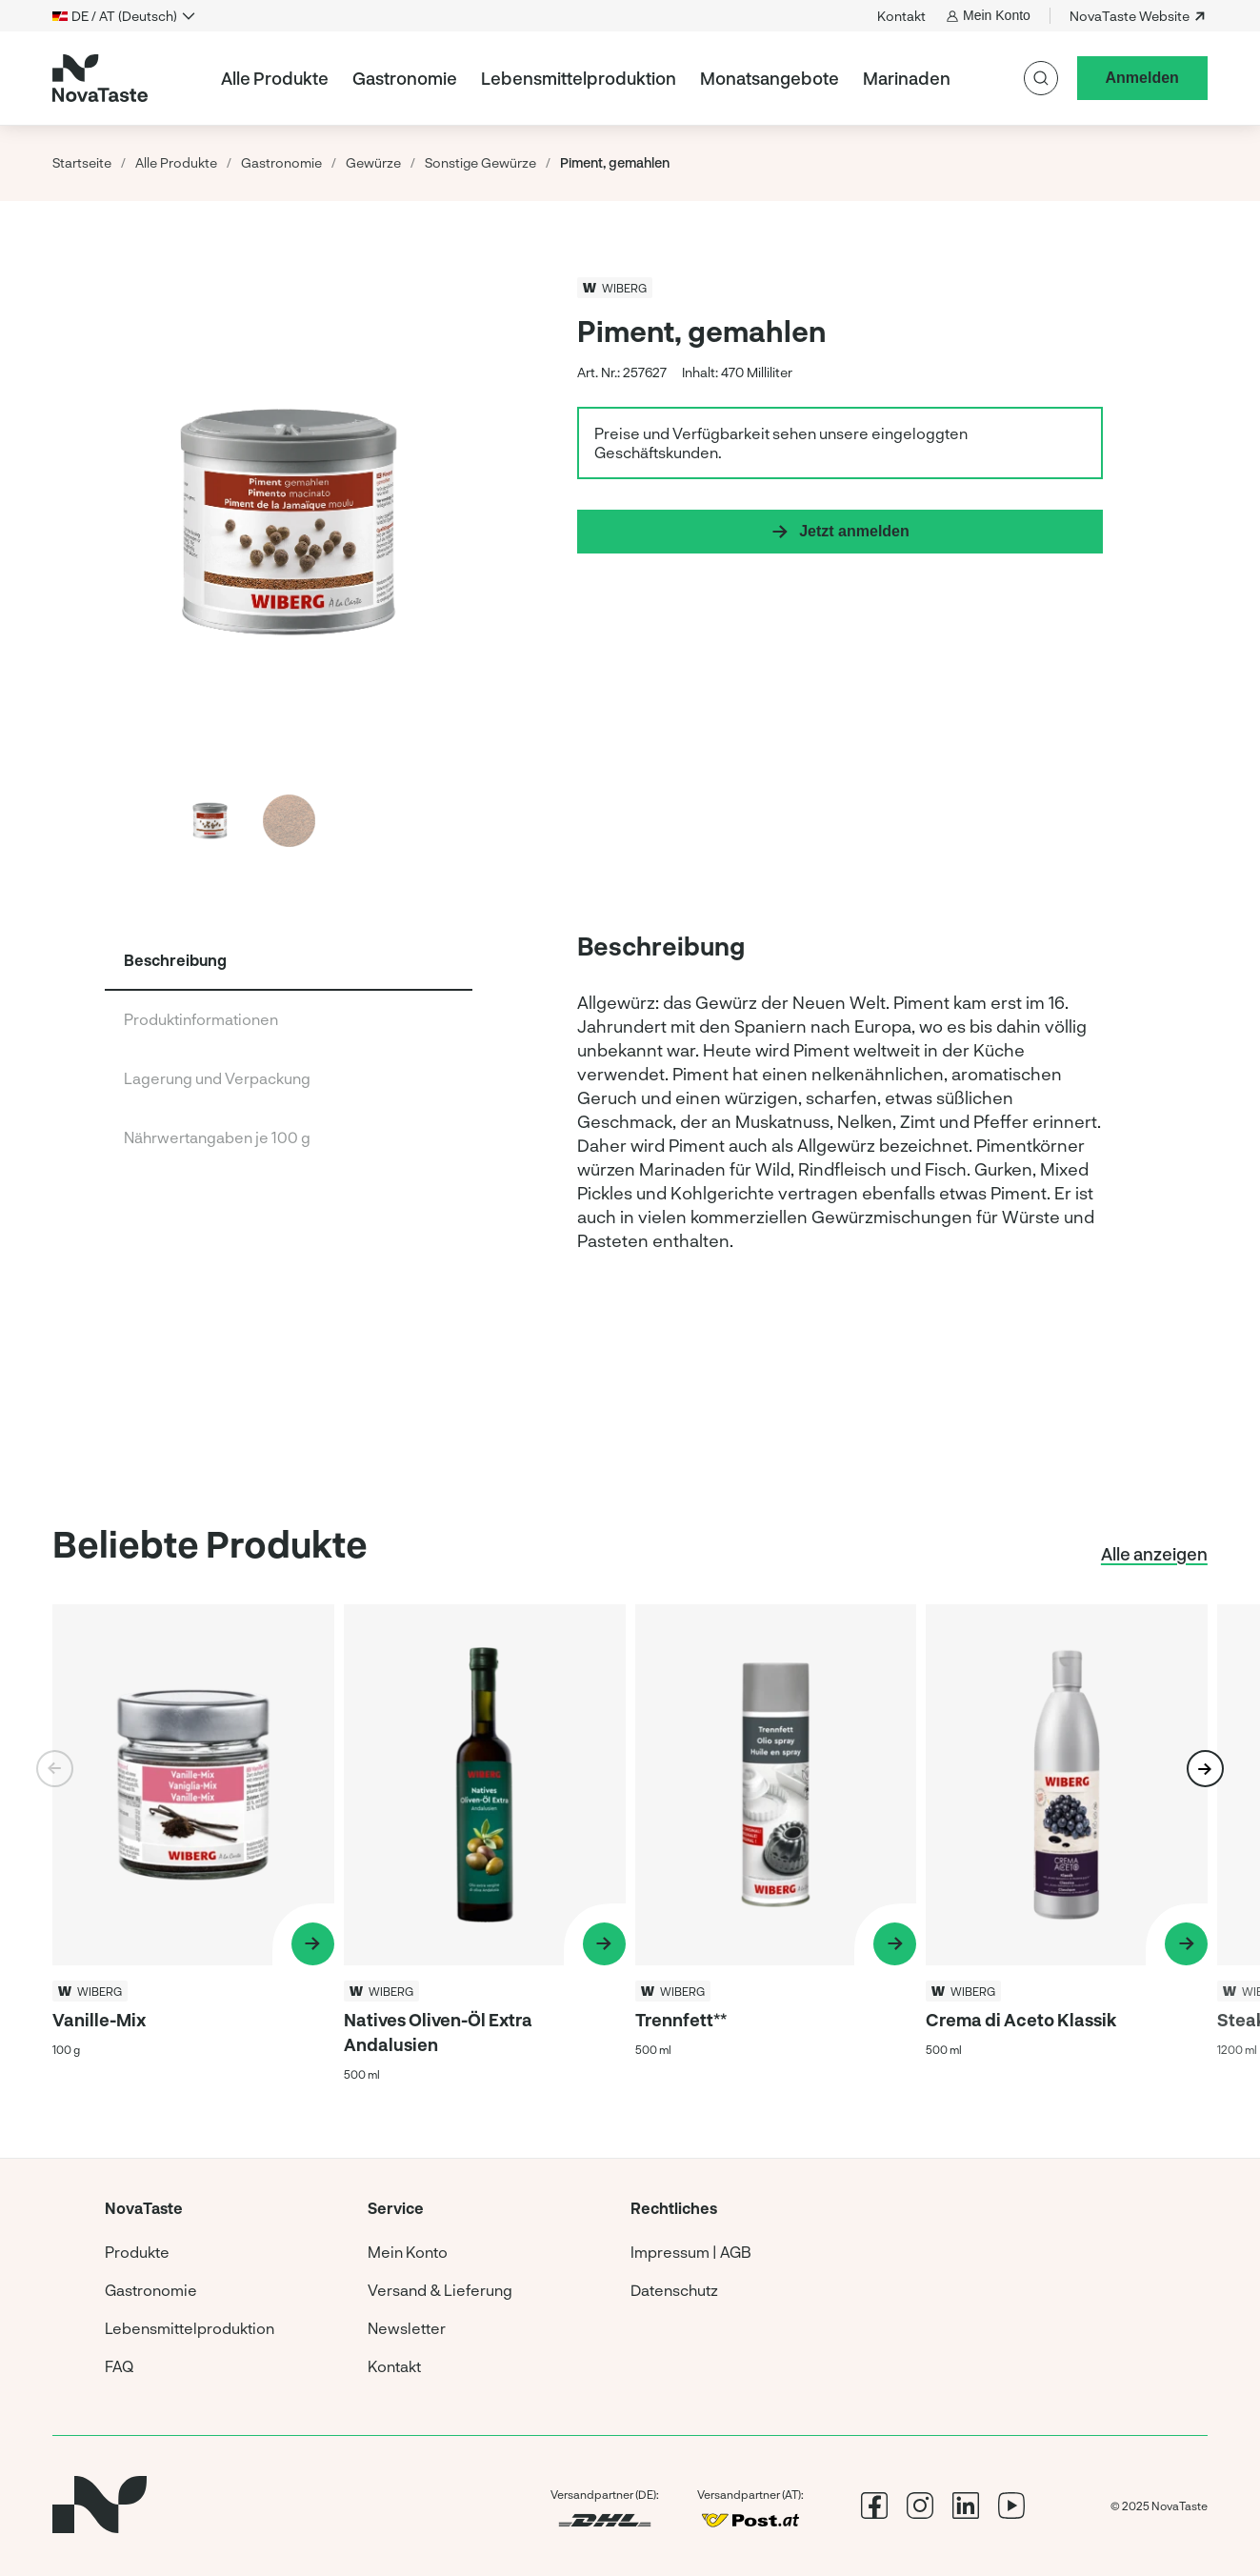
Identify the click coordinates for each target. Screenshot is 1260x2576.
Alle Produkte (275, 78)
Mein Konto (987, 16)
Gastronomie (404, 78)
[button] (1205, 1768)
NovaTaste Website (1139, 16)
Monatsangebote (769, 78)
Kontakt (901, 16)
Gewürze (373, 162)
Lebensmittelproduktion (578, 78)
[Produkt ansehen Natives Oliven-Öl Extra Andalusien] (485, 1843)
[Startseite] (100, 78)
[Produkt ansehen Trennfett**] (776, 1843)
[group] (839, 1186)
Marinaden (906, 78)
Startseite (81, 162)
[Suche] (1041, 78)
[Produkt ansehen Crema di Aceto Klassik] (1067, 1843)
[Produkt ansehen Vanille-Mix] (193, 1843)
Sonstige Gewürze (480, 162)
